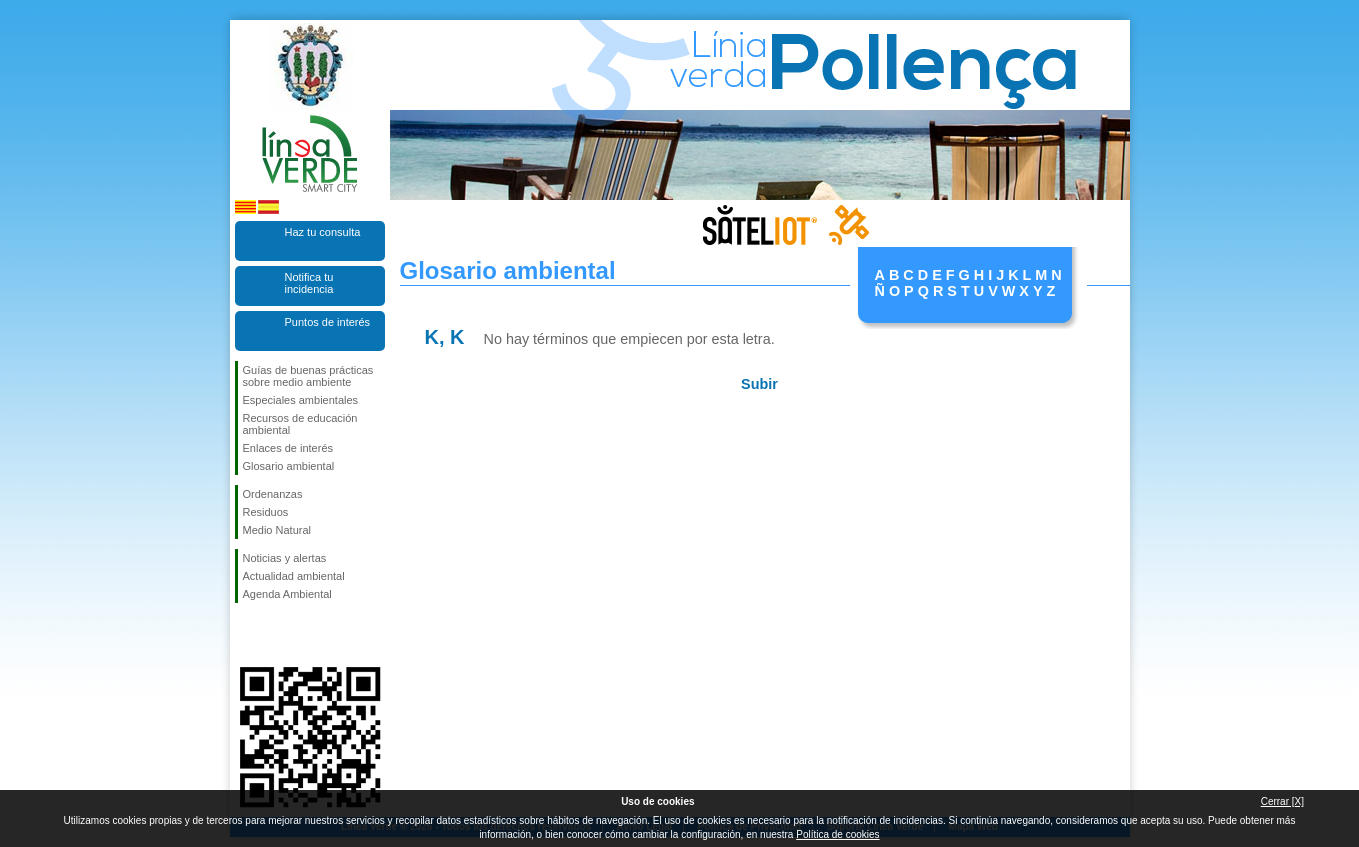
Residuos (266, 512)
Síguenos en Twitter (280, 635)
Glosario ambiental (289, 466)
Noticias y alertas (285, 558)
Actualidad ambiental (294, 576)
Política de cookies (837, 834)
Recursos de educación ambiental (300, 424)
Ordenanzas (273, 494)
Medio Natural (277, 530)
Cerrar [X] (1282, 801)
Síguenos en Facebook (247, 635)
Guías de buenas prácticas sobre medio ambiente (308, 376)
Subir (759, 384)
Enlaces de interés (288, 448)
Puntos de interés (328, 322)
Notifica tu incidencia (309, 283)
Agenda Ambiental (287, 594)
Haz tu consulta (323, 232)
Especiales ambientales (301, 400)
